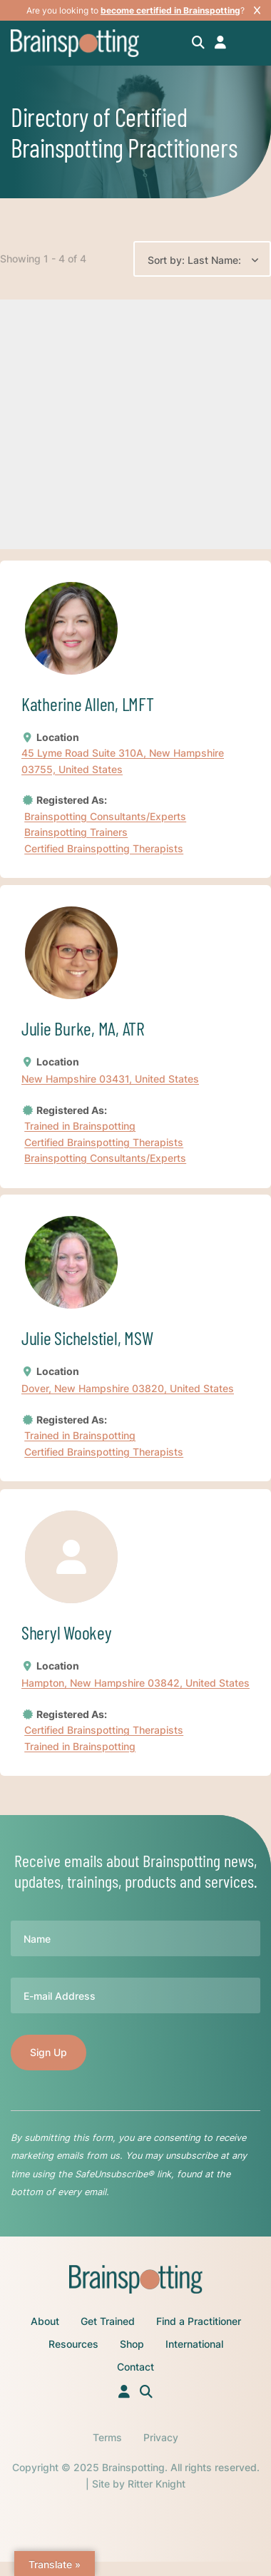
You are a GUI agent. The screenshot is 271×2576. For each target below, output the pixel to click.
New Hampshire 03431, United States (110, 1079)
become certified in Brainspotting (170, 10)
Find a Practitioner (198, 2321)
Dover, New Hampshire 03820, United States (127, 1389)
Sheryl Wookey (66, 1632)
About (45, 2321)
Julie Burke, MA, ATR (83, 1028)
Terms (107, 2437)
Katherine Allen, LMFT (87, 703)
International (194, 2344)
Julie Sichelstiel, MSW (87, 1338)
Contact (135, 2367)
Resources (73, 2344)
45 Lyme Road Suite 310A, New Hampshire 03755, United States (122, 761)
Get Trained (108, 2321)
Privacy (160, 2437)
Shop (132, 2344)
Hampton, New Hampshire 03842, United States (135, 1683)
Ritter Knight (156, 2484)
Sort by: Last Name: (194, 260)
